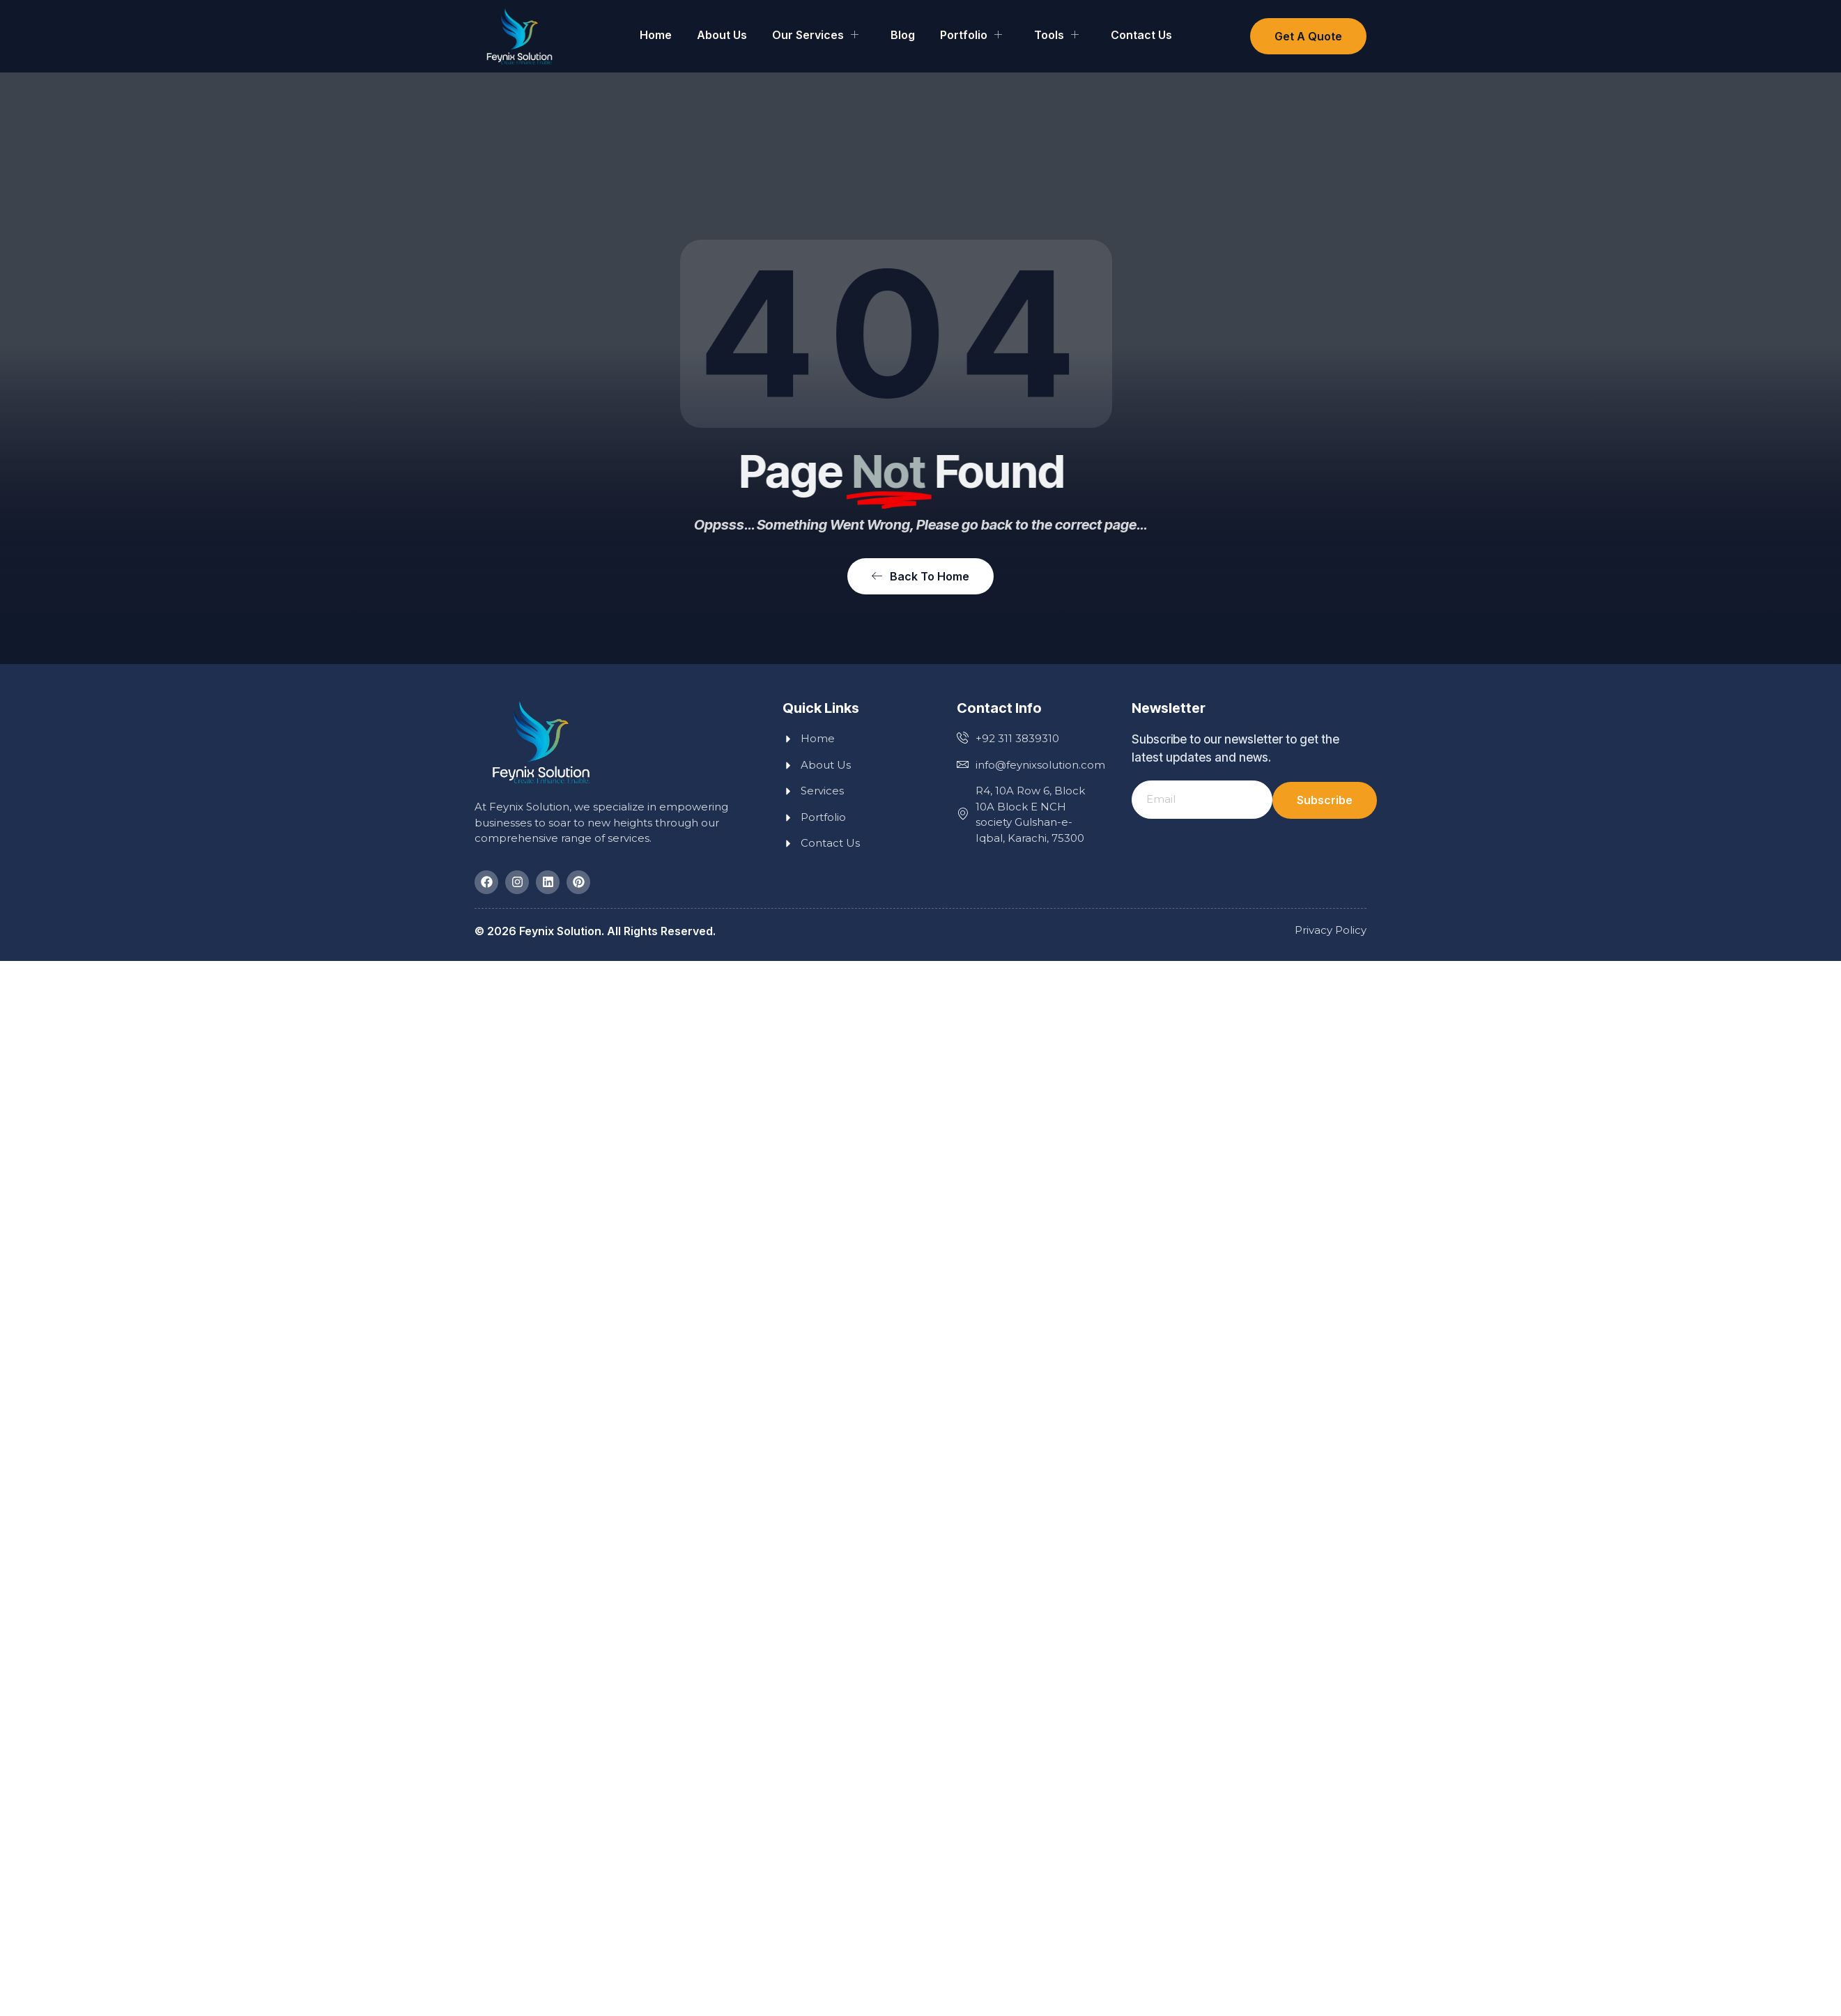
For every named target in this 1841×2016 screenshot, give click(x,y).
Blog (903, 35)
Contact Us (1141, 35)
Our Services (815, 35)
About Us (722, 35)
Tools (1056, 35)
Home (656, 35)
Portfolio (971, 35)
